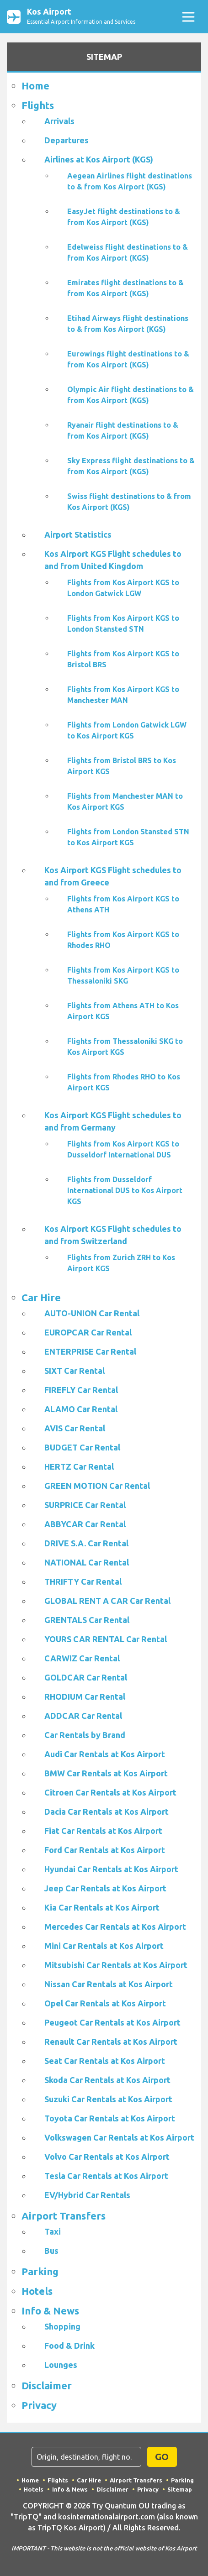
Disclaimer (46, 2385)
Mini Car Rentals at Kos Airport (104, 1945)
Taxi (52, 2231)
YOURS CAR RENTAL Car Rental (105, 1639)
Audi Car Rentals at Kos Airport (104, 1754)
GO (162, 2456)
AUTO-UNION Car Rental (91, 1313)
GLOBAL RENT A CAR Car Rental (107, 1600)
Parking (40, 2271)
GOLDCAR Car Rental (85, 1677)
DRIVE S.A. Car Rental (86, 1543)
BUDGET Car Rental (82, 1447)
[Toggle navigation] (188, 16)
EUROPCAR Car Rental (88, 1332)
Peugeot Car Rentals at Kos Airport (112, 2022)
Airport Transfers (63, 2215)
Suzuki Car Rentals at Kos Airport (108, 2099)
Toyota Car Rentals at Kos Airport (109, 2118)
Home (35, 85)
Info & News (50, 2310)
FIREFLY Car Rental (81, 1389)
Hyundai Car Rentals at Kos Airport (111, 1869)
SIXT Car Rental (74, 1370)
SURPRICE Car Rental (85, 1504)
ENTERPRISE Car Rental (90, 1351)
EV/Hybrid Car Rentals (87, 2194)
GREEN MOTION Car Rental (97, 1485)
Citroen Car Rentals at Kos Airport (110, 1792)
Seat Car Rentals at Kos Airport (104, 2060)
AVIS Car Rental (74, 1428)
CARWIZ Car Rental (82, 1658)
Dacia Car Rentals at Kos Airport (106, 1811)
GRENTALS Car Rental (86, 1619)
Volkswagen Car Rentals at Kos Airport (119, 2137)
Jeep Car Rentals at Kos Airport (105, 1888)
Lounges (60, 2364)
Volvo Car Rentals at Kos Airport (107, 2156)
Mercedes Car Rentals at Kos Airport (115, 1926)
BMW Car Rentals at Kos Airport (106, 1773)
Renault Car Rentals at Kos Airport (110, 2041)
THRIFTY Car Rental (83, 1581)
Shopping (62, 2326)
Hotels (37, 2291)
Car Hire (41, 1297)
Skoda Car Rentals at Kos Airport (107, 2079)
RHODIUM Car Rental (84, 1696)
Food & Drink (69, 2345)
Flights (37, 105)
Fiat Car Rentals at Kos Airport (103, 1830)
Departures (66, 140)
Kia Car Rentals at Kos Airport (102, 1907)
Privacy (39, 2405)
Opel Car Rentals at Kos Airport (105, 2003)
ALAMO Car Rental (80, 1409)
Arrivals (59, 121)
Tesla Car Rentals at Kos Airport (106, 2175)
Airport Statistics (78, 534)
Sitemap (179, 2489)
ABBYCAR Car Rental (85, 1524)
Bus (51, 2250)
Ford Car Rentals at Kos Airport (104, 1849)
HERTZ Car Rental (79, 1466)
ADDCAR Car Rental (83, 1715)
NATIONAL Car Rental (86, 1562)
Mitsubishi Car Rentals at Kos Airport (115, 1964)
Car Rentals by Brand (84, 1734)
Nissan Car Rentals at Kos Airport (108, 1984)
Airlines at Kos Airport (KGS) (98, 159)
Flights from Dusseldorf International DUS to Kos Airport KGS (124, 1190)
